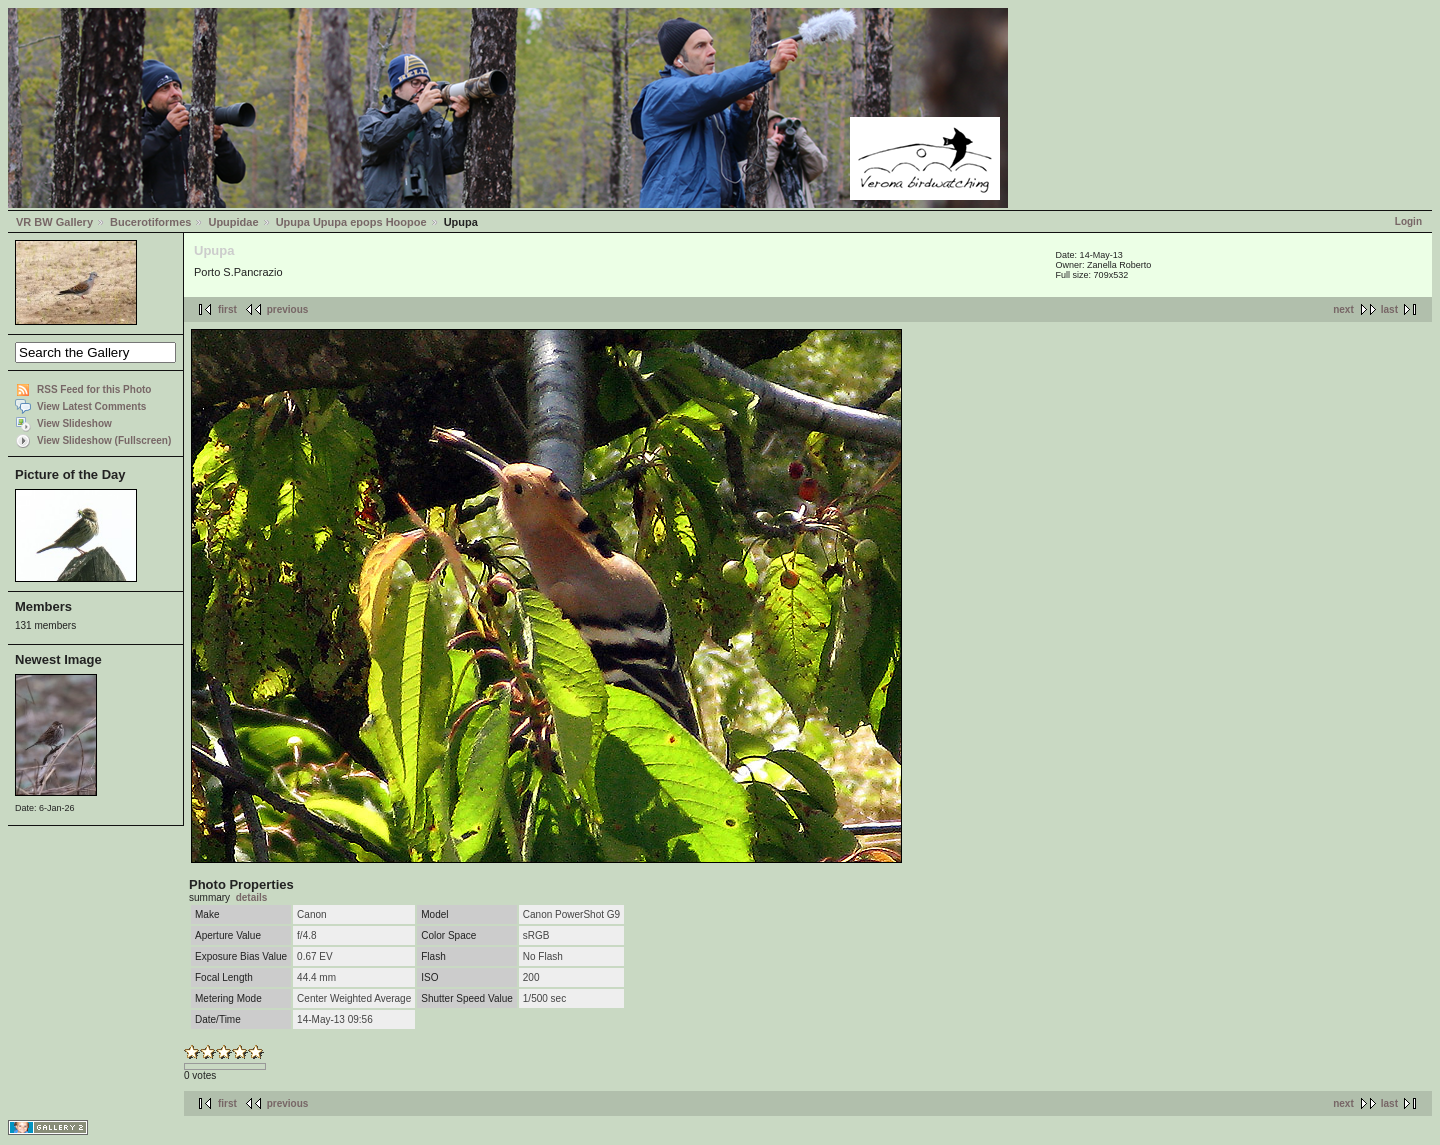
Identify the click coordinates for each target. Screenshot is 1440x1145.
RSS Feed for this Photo (94, 389)
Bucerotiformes (150, 222)
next (1343, 309)
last (1389, 309)
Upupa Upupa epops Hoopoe (351, 222)
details (252, 897)
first (227, 309)
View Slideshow (74, 423)
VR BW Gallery (54, 222)
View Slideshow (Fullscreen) (104, 440)
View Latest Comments (91, 406)
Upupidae (233, 222)
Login (1408, 221)
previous (288, 309)
